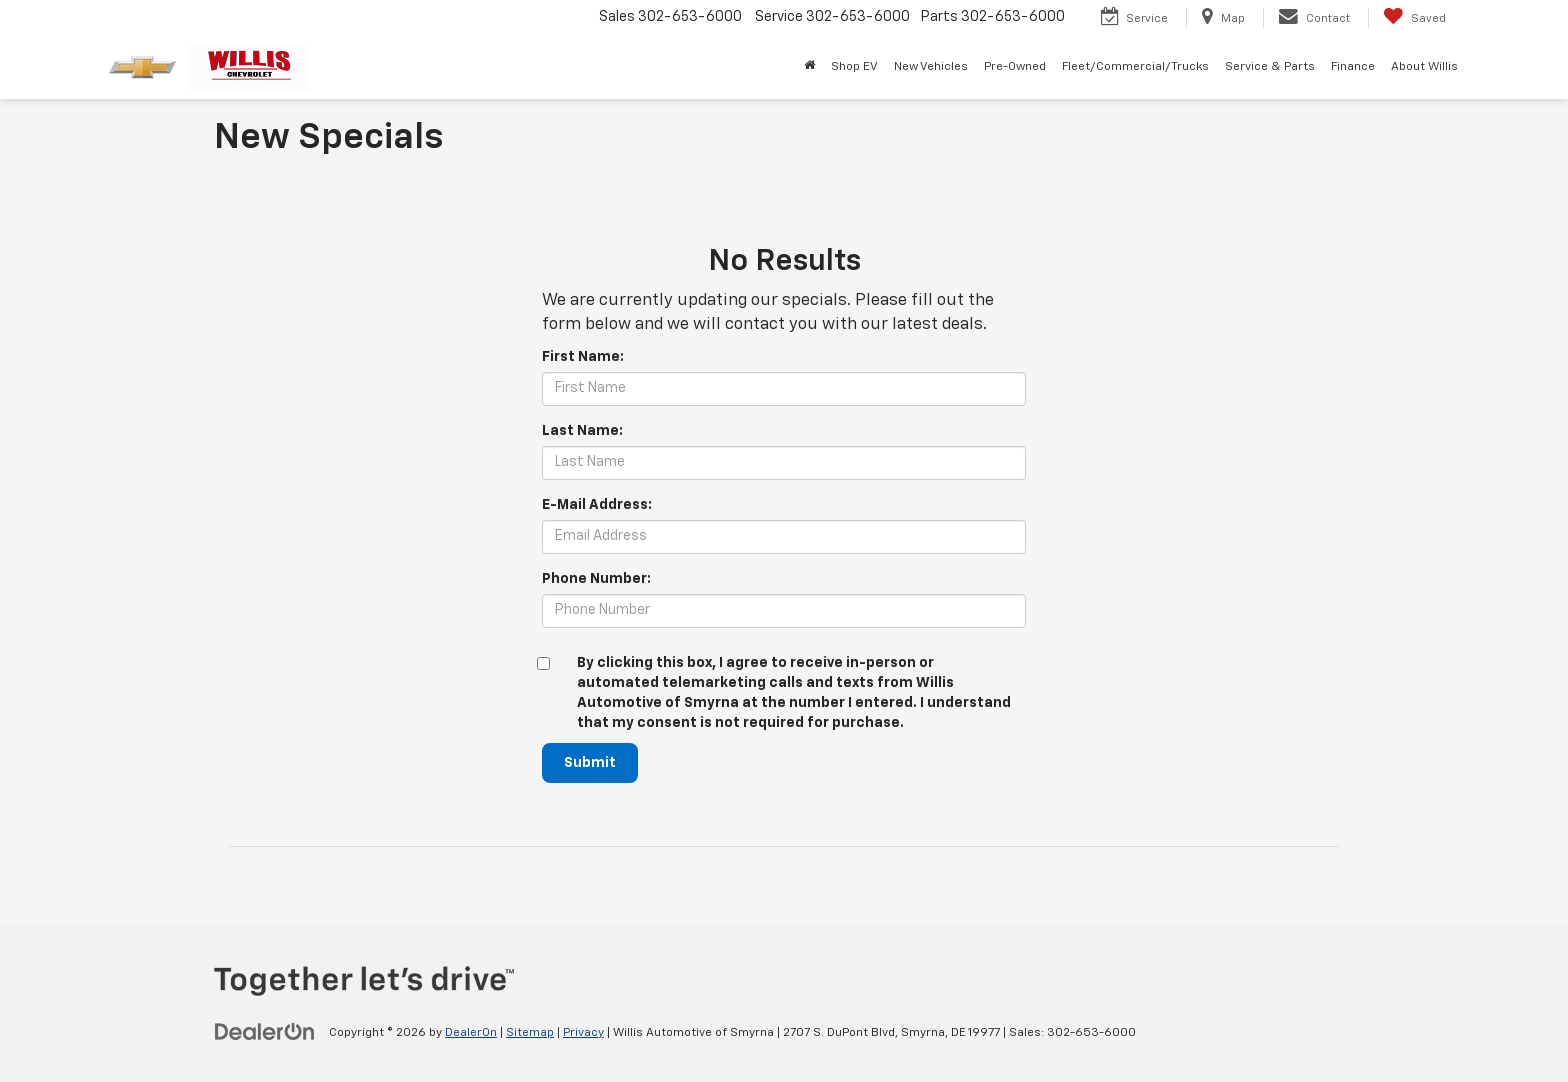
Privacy (583, 1033)
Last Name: (582, 431)
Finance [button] (1353, 67)
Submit (590, 763)
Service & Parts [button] (1270, 67)
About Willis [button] (1424, 67)
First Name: (583, 357)
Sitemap (530, 1033)
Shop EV (854, 67)
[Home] (809, 67)
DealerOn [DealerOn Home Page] (471, 1033)
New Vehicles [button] (931, 67)
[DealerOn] (265, 1032)
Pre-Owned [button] (1015, 67)
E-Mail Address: (597, 505)
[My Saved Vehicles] (1414, 18)
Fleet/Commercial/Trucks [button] (1135, 67)
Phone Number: (596, 579)
